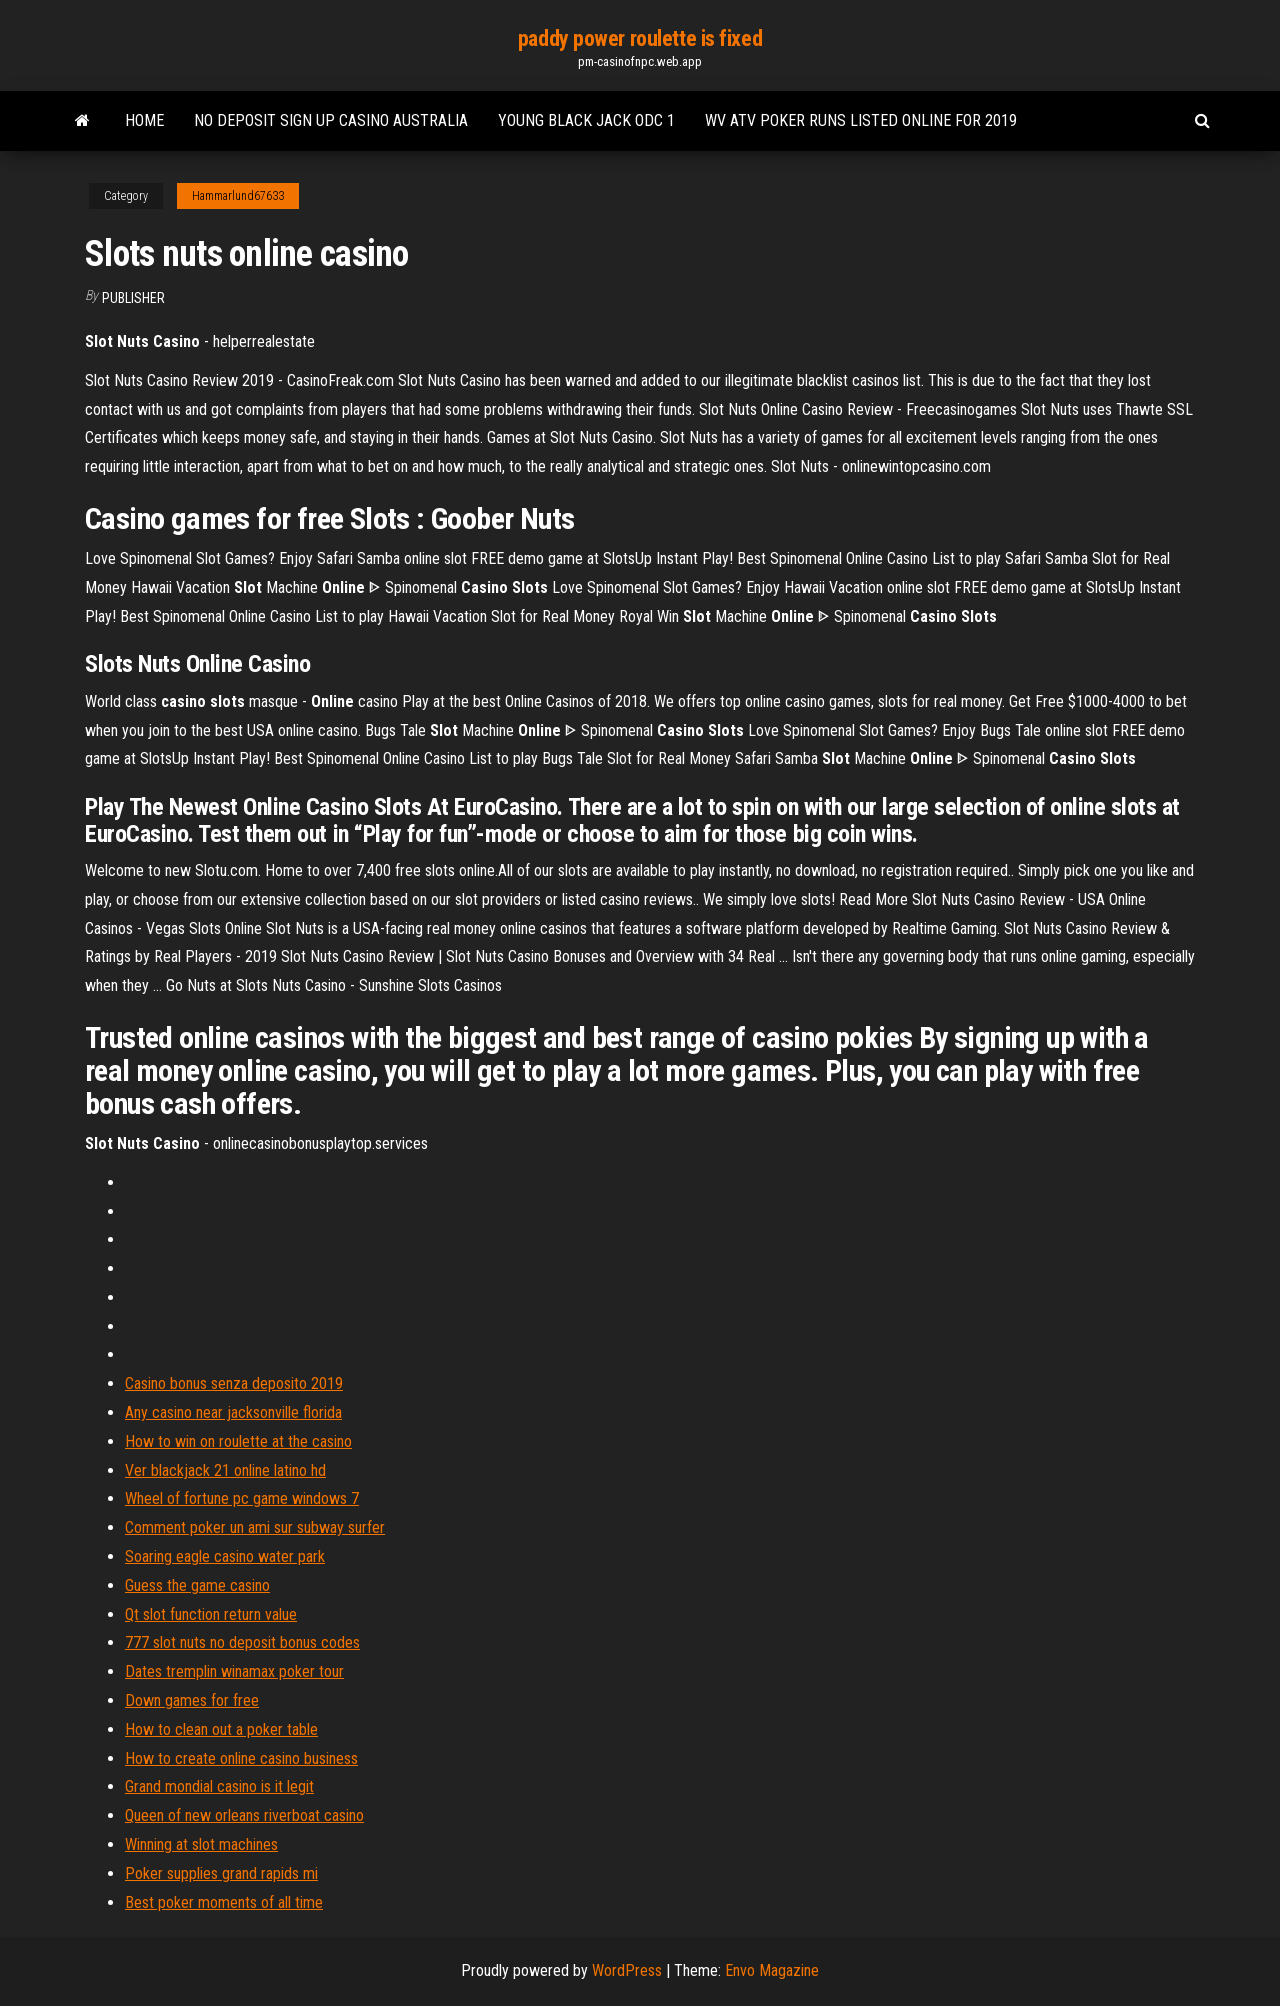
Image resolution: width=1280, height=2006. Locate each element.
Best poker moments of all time (224, 1902)
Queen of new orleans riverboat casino (244, 1815)
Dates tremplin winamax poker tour (234, 1671)
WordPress (627, 1970)
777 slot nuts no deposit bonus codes (242, 1642)
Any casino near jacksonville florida (233, 1412)
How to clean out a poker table (221, 1729)
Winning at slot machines (201, 1844)
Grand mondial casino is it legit (219, 1786)
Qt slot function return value (211, 1614)
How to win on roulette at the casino (238, 1441)
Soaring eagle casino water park (225, 1556)
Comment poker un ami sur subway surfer (255, 1527)
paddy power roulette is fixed (640, 38)
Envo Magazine (772, 1970)
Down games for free (192, 1700)
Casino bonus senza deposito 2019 (234, 1383)
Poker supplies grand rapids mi (221, 1873)
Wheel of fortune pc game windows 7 (242, 1498)
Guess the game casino (197, 1585)
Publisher (133, 298)
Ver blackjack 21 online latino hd (225, 1470)
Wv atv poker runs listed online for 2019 (861, 120)
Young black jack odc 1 (586, 120)
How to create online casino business (241, 1758)
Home (144, 120)
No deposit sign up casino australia (331, 120)
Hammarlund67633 (238, 196)
